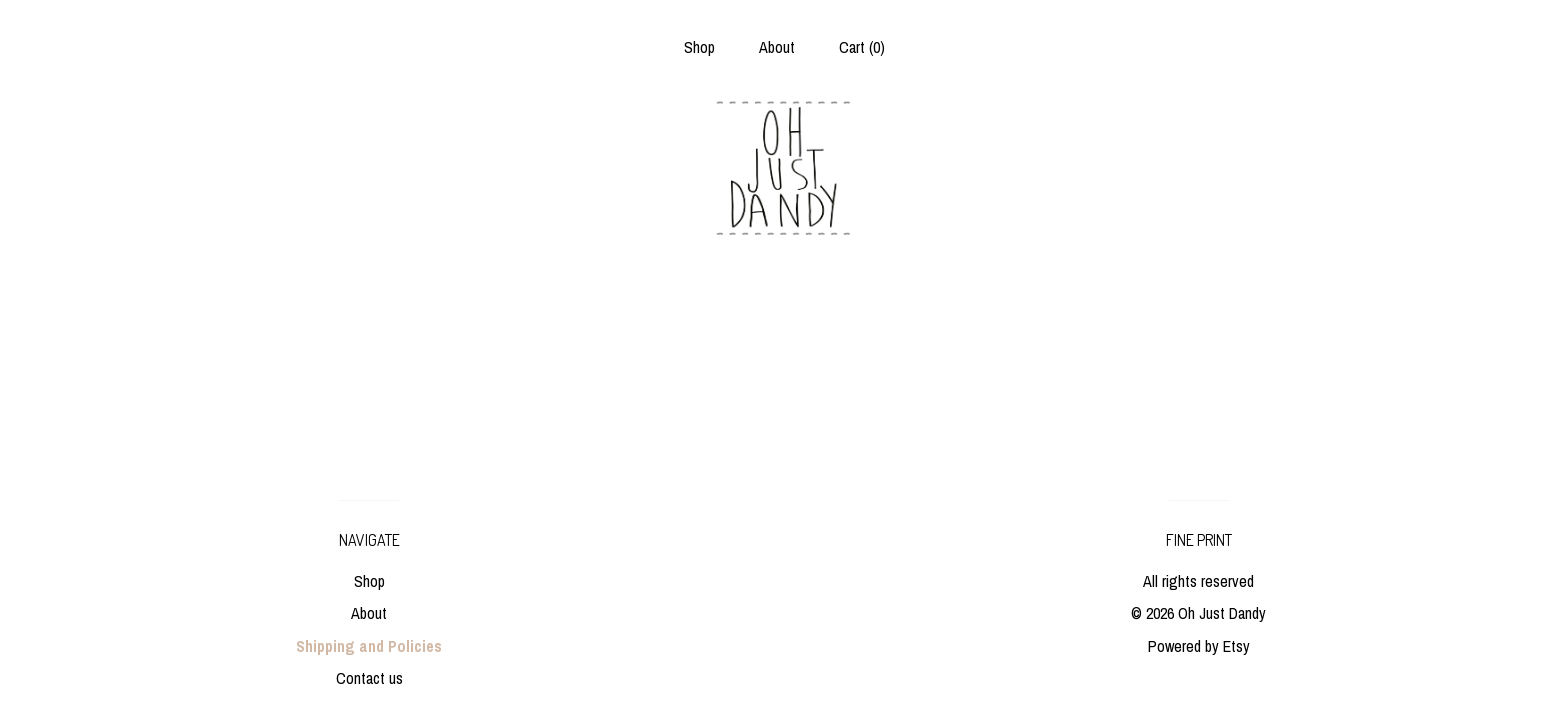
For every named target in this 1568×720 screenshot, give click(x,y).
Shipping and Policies (369, 646)
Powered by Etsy (1199, 646)
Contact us (369, 678)
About (777, 47)
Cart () (862, 47)
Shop (699, 47)
